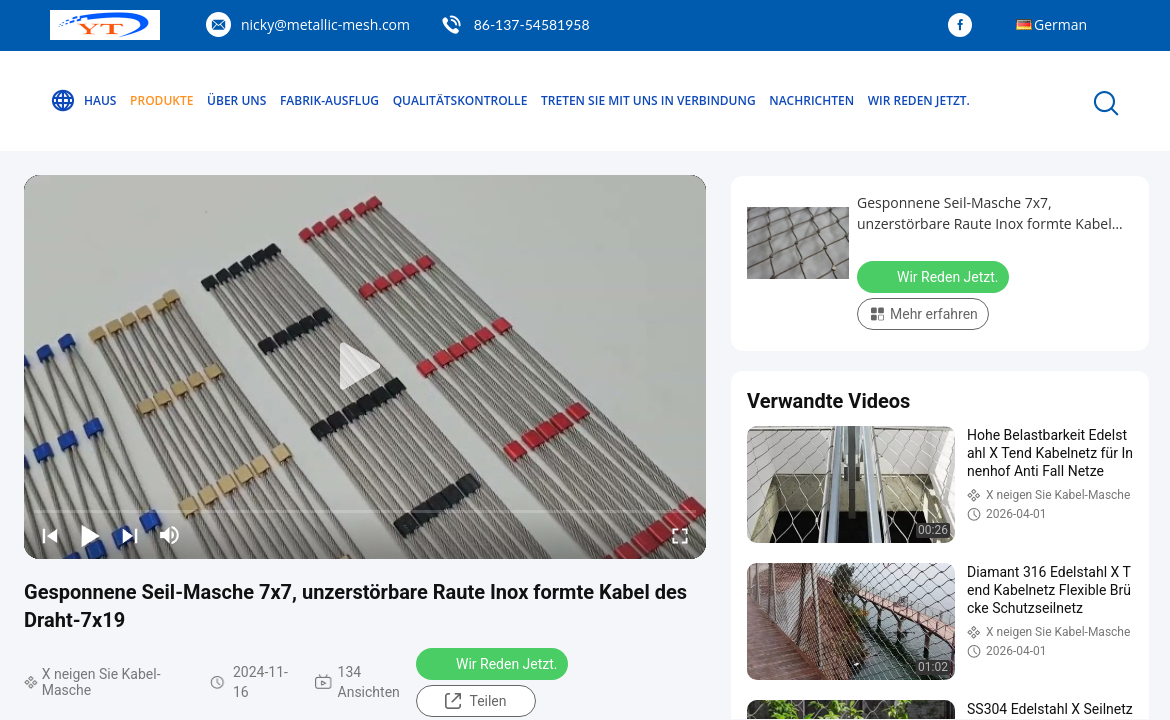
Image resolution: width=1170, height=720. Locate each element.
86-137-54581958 (532, 24)
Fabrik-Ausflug (329, 100)
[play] (365, 367)
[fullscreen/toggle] (680, 535)
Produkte (161, 100)
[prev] (50, 535)
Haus (83, 101)
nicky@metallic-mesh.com (325, 24)
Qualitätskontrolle (460, 100)
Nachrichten (811, 100)
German (1060, 24)
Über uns (236, 100)
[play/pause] (90, 535)
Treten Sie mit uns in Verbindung (648, 100)
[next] (130, 535)
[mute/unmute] (170, 535)
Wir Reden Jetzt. (919, 100)
